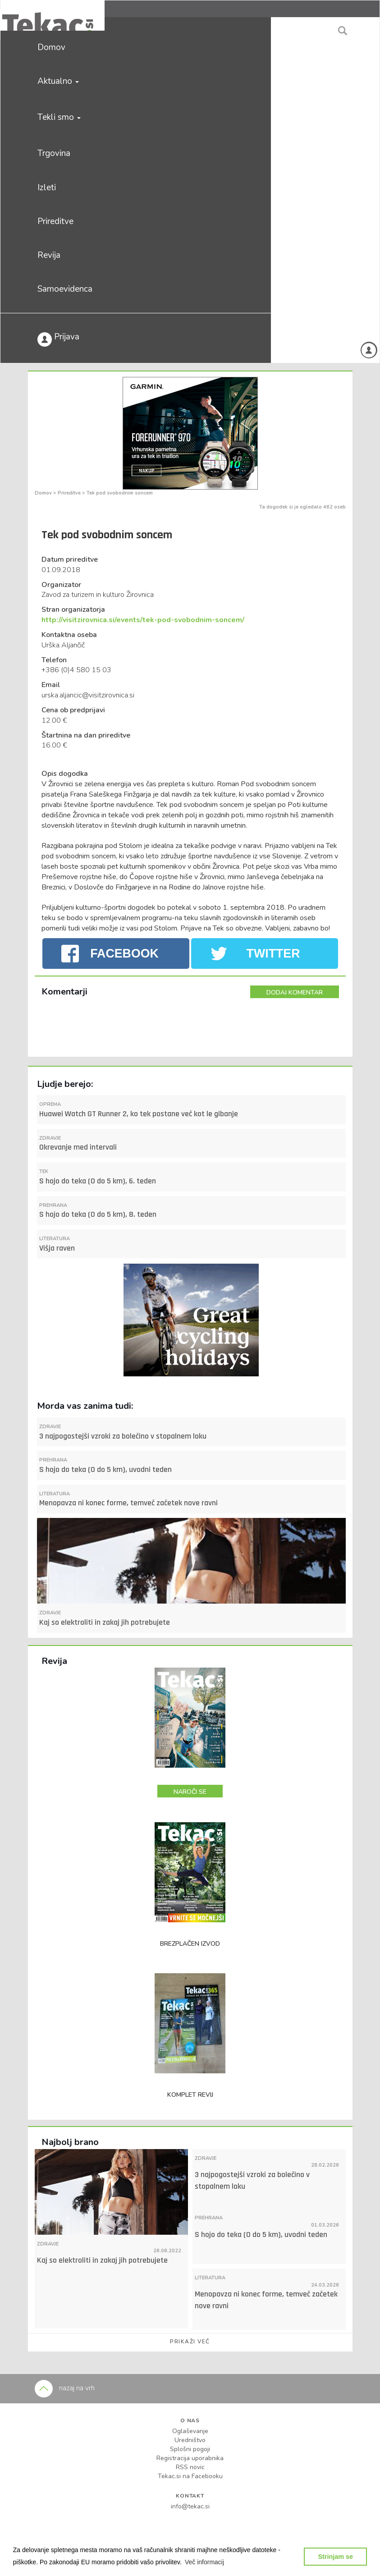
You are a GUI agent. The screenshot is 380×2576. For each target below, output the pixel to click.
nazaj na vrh (65, 2388)
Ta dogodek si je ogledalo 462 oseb (302, 507)
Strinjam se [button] (335, 2556)
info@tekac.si (190, 2506)
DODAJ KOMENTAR (294, 992)
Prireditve (55, 221)
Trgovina (53, 153)
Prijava (58, 338)
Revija (48, 255)
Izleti (46, 187)
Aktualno (58, 81)
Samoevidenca (64, 289)
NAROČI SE (190, 1792)
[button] (204, 2562)
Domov (51, 47)
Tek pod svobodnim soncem (120, 493)
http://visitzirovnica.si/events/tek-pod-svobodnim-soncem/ (142, 620)
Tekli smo (59, 117)
